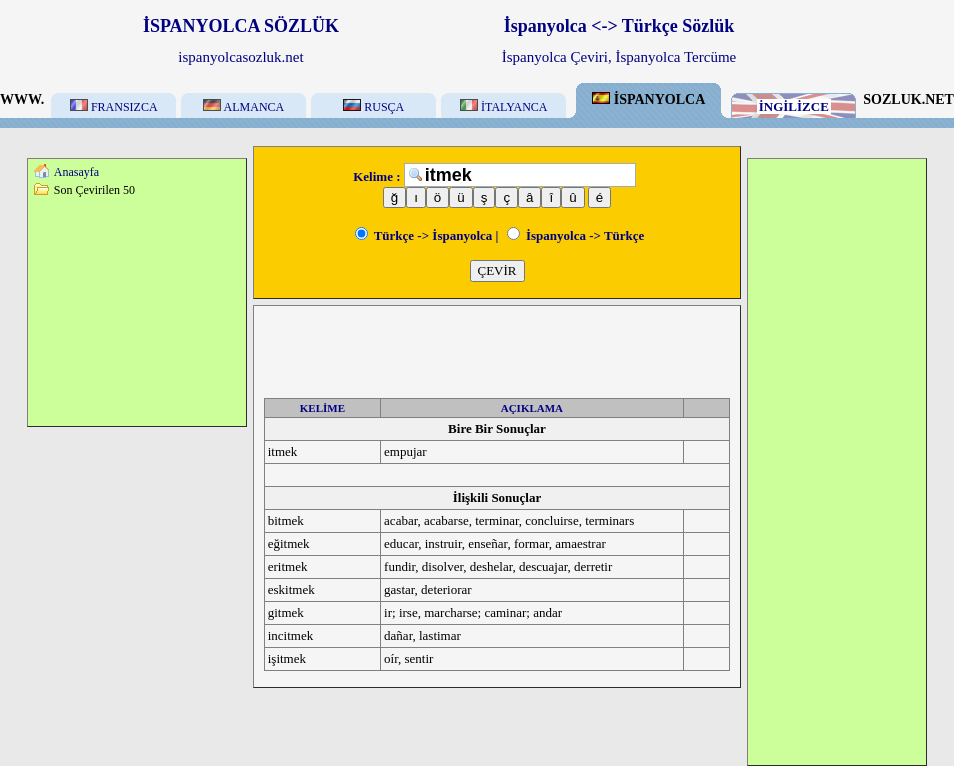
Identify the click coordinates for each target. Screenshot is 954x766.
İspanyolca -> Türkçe (576, 235)
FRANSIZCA (114, 107)
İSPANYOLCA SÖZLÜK (241, 26)
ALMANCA (243, 107)
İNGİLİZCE (794, 106)
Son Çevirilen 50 (94, 190)
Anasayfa (76, 172)
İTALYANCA (504, 107)
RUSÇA (373, 107)
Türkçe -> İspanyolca (424, 235)
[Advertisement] (137, 311)
